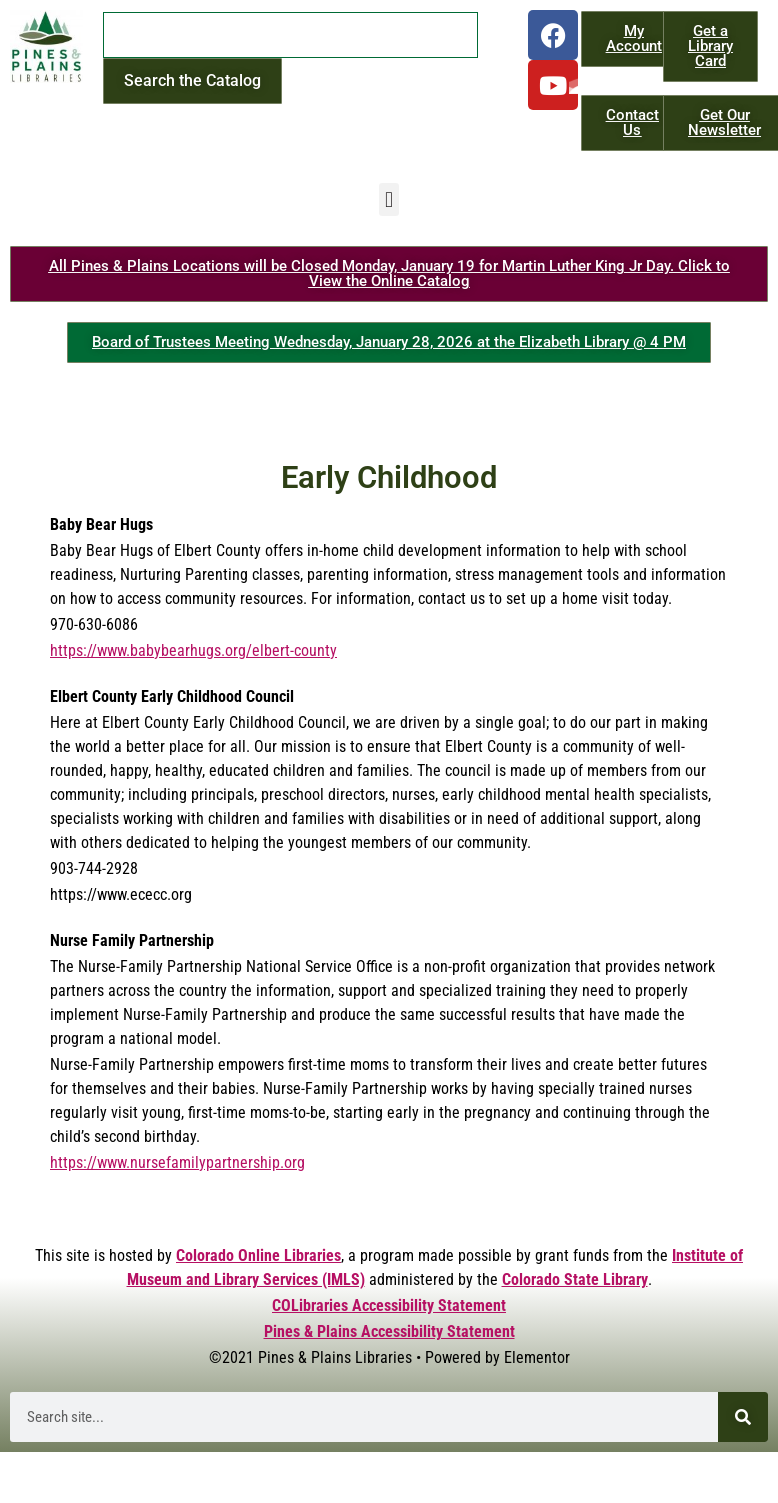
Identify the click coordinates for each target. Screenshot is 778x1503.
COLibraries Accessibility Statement (389, 1305)
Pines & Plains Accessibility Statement (389, 1331)
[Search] (743, 1417)
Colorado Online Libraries (258, 1255)
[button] (388, 199)
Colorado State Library (575, 1279)
